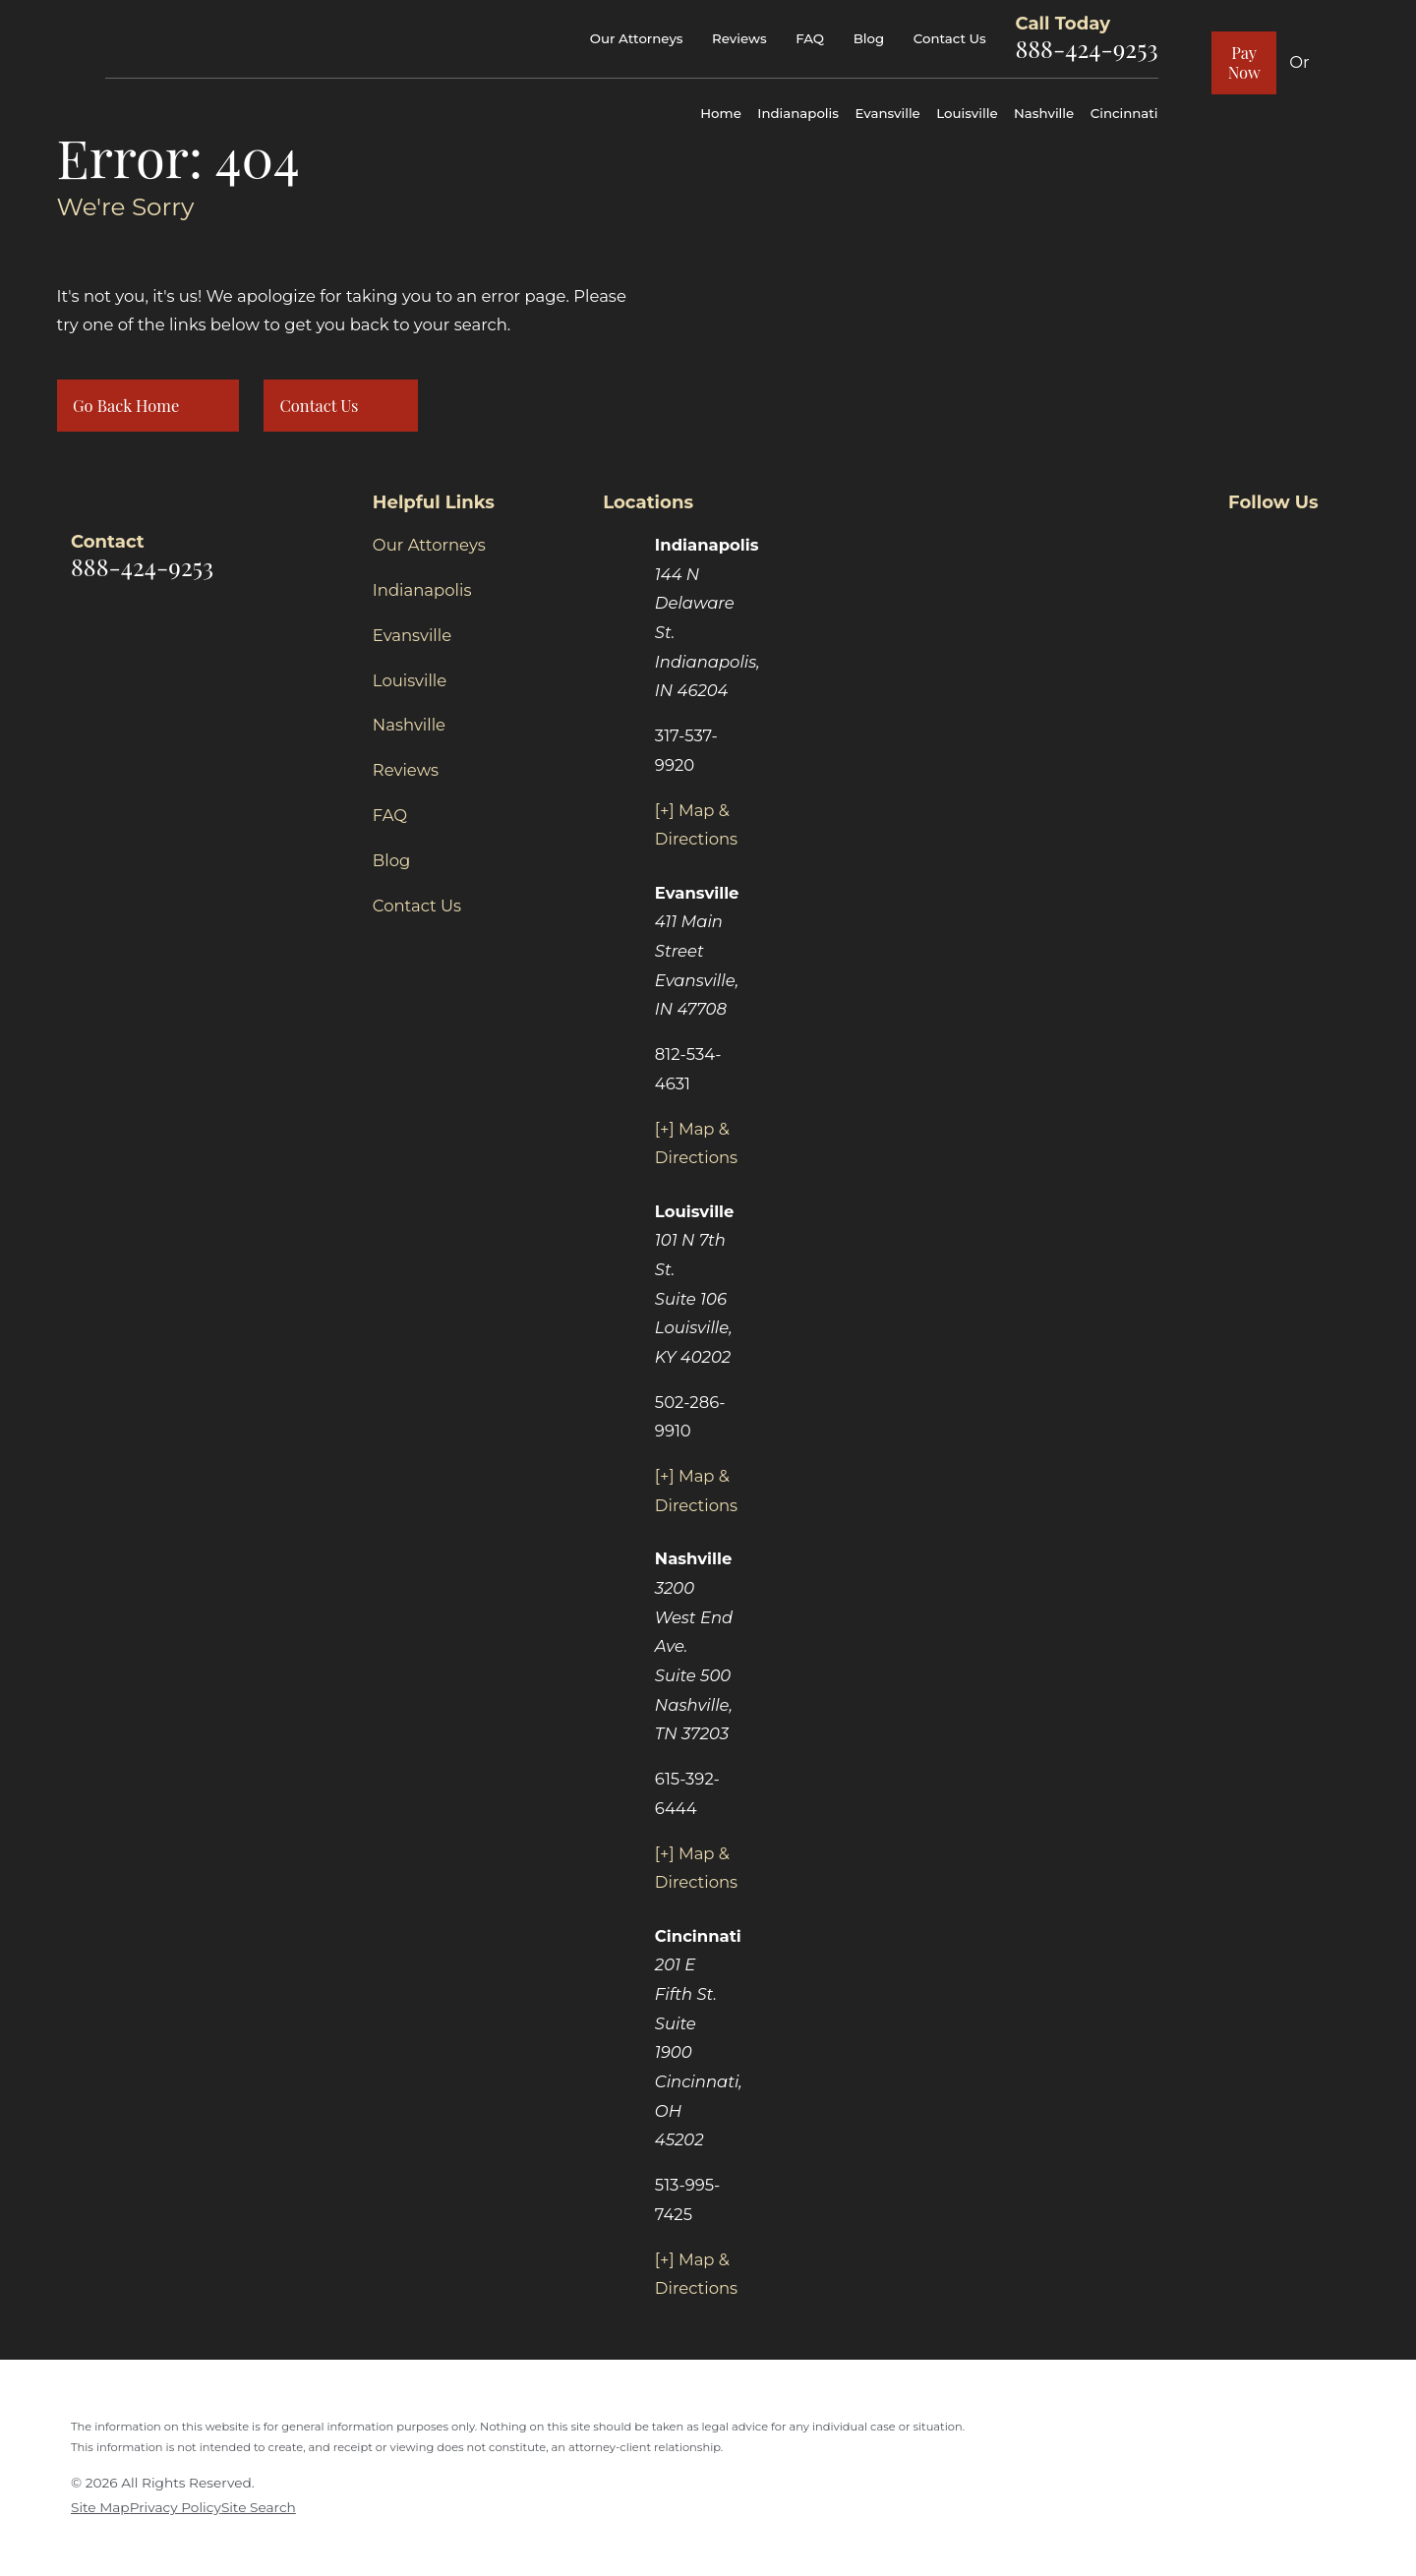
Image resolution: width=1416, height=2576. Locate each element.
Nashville (409, 724)
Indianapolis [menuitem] (798, 113)
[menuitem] (100, 2507)
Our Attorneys (636, 38)
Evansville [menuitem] (887, 113)
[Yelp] (1334, 542)
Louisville (409, 680)
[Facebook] (1239, 542)
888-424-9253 (1086, 47)
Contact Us (950, 38)
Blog (869, 38)
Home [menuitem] (720, 113)
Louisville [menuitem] (966, 113)
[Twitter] (1286, 542)
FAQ (810, 38)
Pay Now (1244, 62)
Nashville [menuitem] (1044, 113)
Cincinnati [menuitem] (1124, 113)
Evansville (412, 635)
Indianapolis (422, 590)
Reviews (739, 38)
